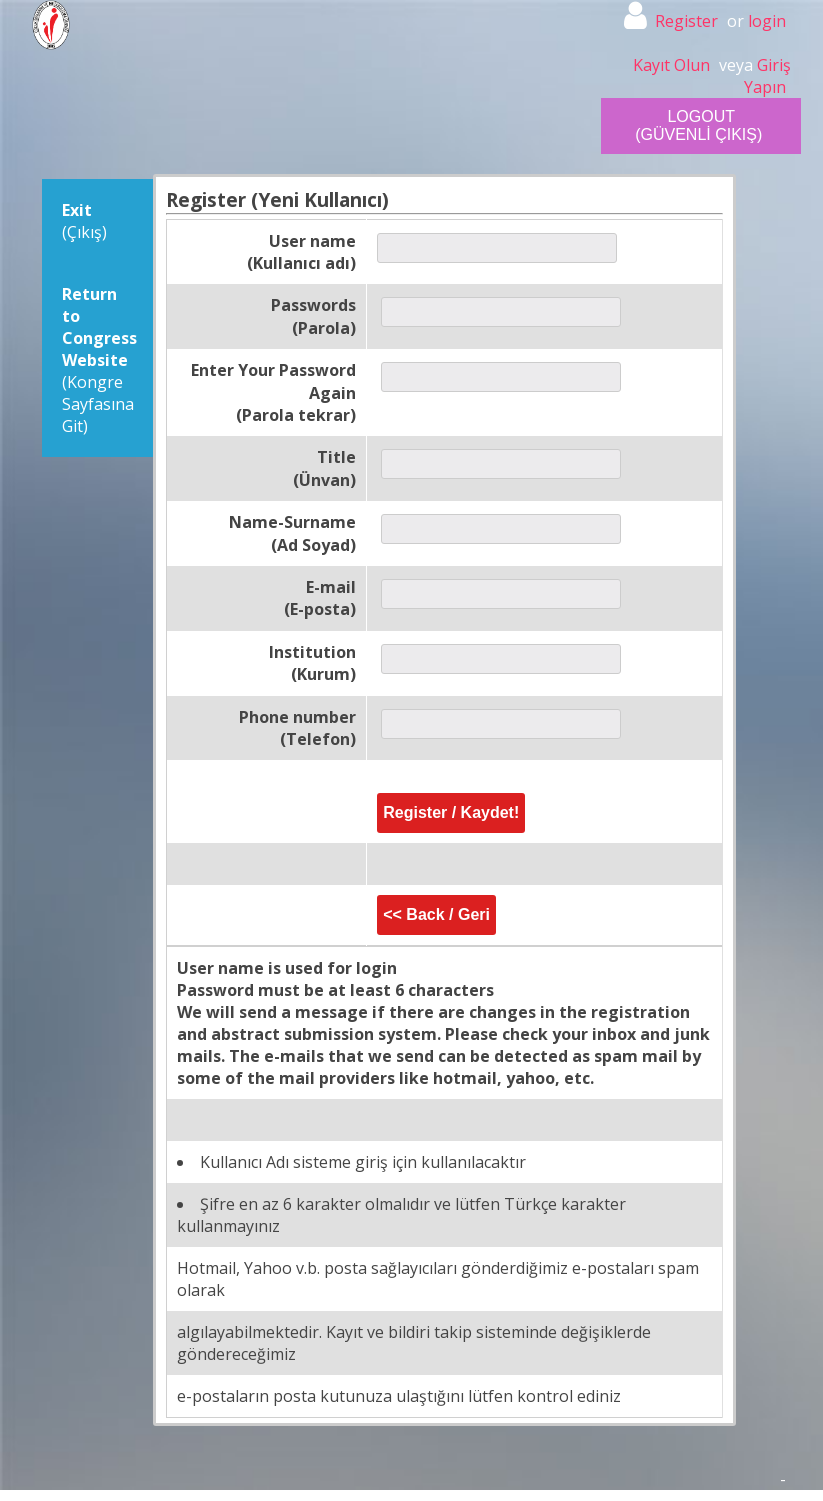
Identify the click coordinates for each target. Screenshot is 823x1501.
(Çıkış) (84, 221)
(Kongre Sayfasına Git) (99, 360)
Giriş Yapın (767, 76)
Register (686, 21)
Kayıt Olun (671, 65)
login (767, 21)
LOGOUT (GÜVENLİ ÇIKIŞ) (698, 125)
